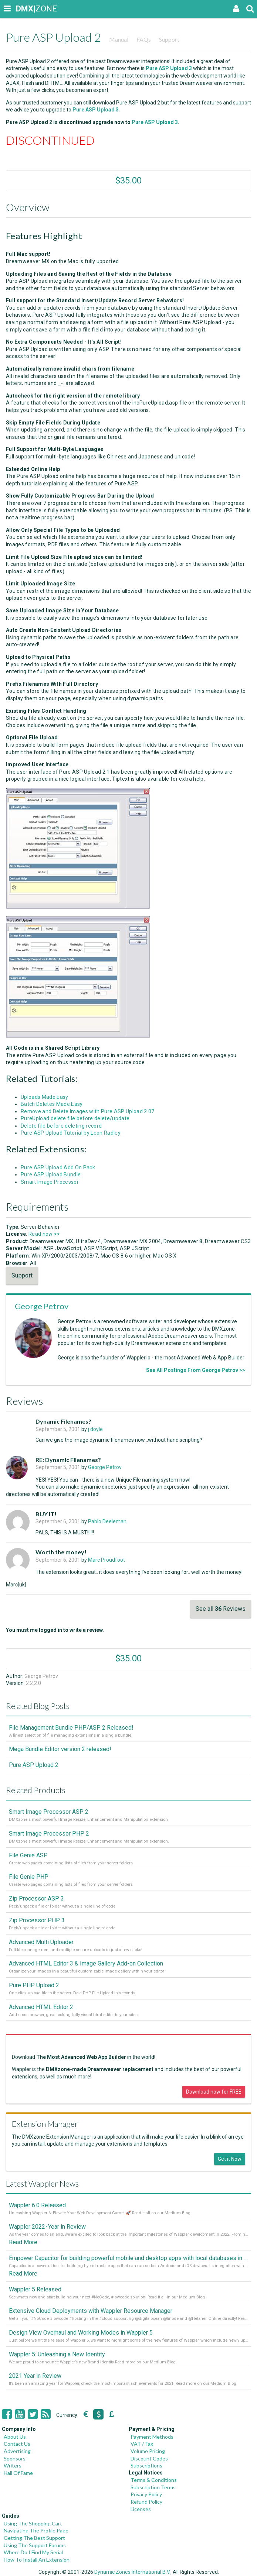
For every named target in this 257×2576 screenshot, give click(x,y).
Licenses (141, 2509)
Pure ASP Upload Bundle (51, 1174)
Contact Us (17, 2444)
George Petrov (41, 1306)
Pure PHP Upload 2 (34, 1985)
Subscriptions (146, 2465)
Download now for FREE (213, 2092)
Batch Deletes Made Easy (52, 1104)
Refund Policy (146, 2501)
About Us (15, 2437)
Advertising (17, 2451)
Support (169, 39)
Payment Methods (152, 2437)
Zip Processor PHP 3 (37, 1920)
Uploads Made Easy (44, 1097)
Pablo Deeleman (107, 1521)
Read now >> (44, 1234)
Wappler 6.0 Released (37, 2205)
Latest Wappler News (42, 2183)
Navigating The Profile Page (36, 2530)
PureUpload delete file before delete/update (75, 1118)
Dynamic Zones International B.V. (132, 2572)
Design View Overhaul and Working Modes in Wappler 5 (81, 2332)
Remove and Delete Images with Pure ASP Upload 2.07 (88, 1111)
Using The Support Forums (35, 2545)
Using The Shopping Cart (33, 2523)
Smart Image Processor (50, 1182)
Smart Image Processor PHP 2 (49, 1833)
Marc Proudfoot (106, 1560)
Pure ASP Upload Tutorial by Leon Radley (71, 1133)
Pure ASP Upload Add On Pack (58, 1167)
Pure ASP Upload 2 (33, 1764)
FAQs (143, 39)
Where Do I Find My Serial (33, 2552)
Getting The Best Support (34, 2538)
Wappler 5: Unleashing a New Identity (57, 2354)
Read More (23, 2242)
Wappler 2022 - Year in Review (47, 2226)
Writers (12, 2465)
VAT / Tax (142, 2444)
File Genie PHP (28, 1876)
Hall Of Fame (18, 2473)
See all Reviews (221, 1608)
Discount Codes (149, 2458)
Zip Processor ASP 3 (36, 1898)
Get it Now (229, 2159)
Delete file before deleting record (61, 1126)
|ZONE (23, 8)
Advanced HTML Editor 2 (41, 2007)
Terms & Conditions (154, 2480)
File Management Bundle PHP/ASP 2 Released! (71, 1727)
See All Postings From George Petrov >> (195, 1370)
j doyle (95, 1429)
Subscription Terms (153, 2487)
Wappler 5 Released (35, 2289)
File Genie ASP (28, 1855)
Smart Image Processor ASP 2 (48, 1811)
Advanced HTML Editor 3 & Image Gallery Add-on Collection (86, 1963)
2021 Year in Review (35, 2375)
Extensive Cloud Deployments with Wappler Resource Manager (90, 2310)
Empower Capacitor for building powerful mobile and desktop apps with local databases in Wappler (128, 2258)
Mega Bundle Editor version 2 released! (60, 1749)
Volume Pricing (148, 2451)
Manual (118, 39)
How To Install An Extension (37, 2559)
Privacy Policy (146, 2494)
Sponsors (15, 2458)
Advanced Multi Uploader (41, 1942)
